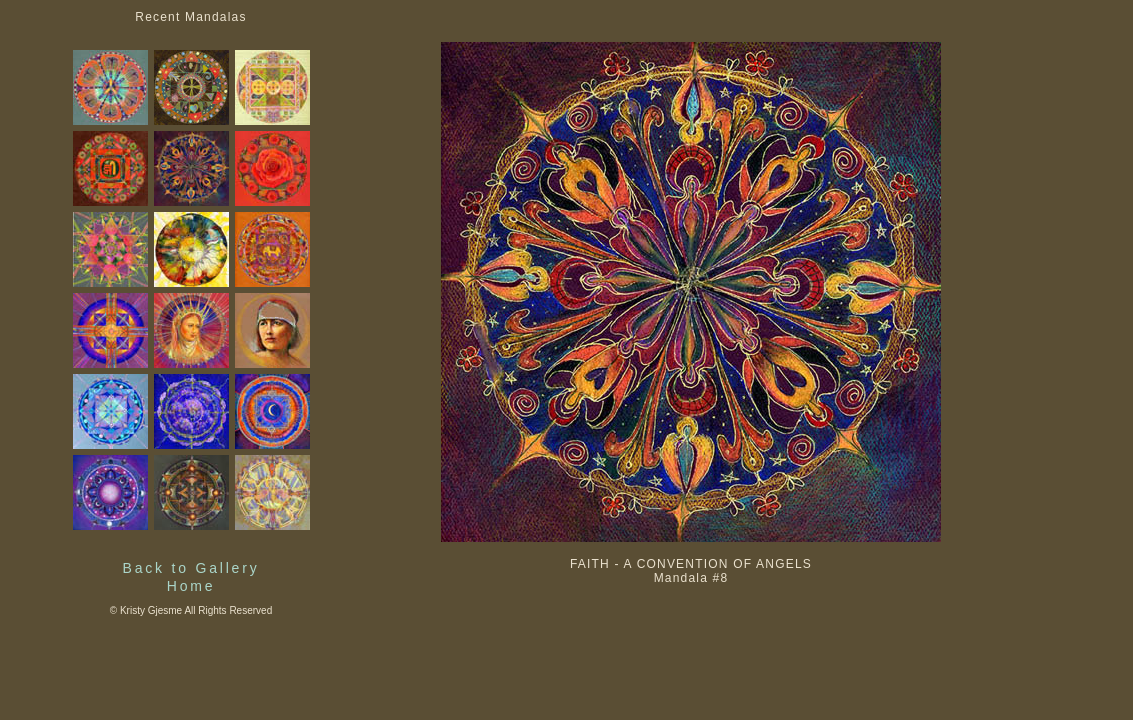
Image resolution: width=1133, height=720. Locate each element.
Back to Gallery (191, 568)
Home (191, 586)
